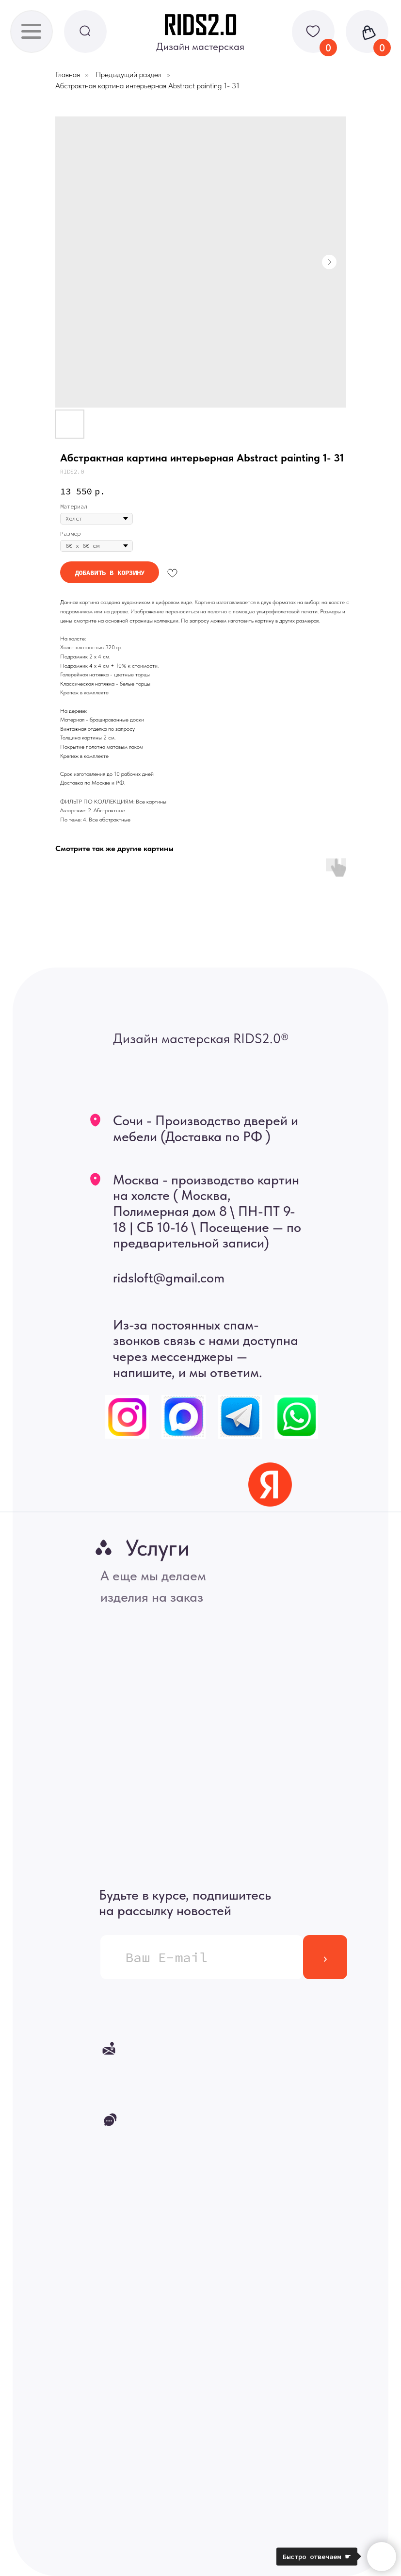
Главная (67, 74)
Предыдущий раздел (128, 74)
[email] (202, 1957)
